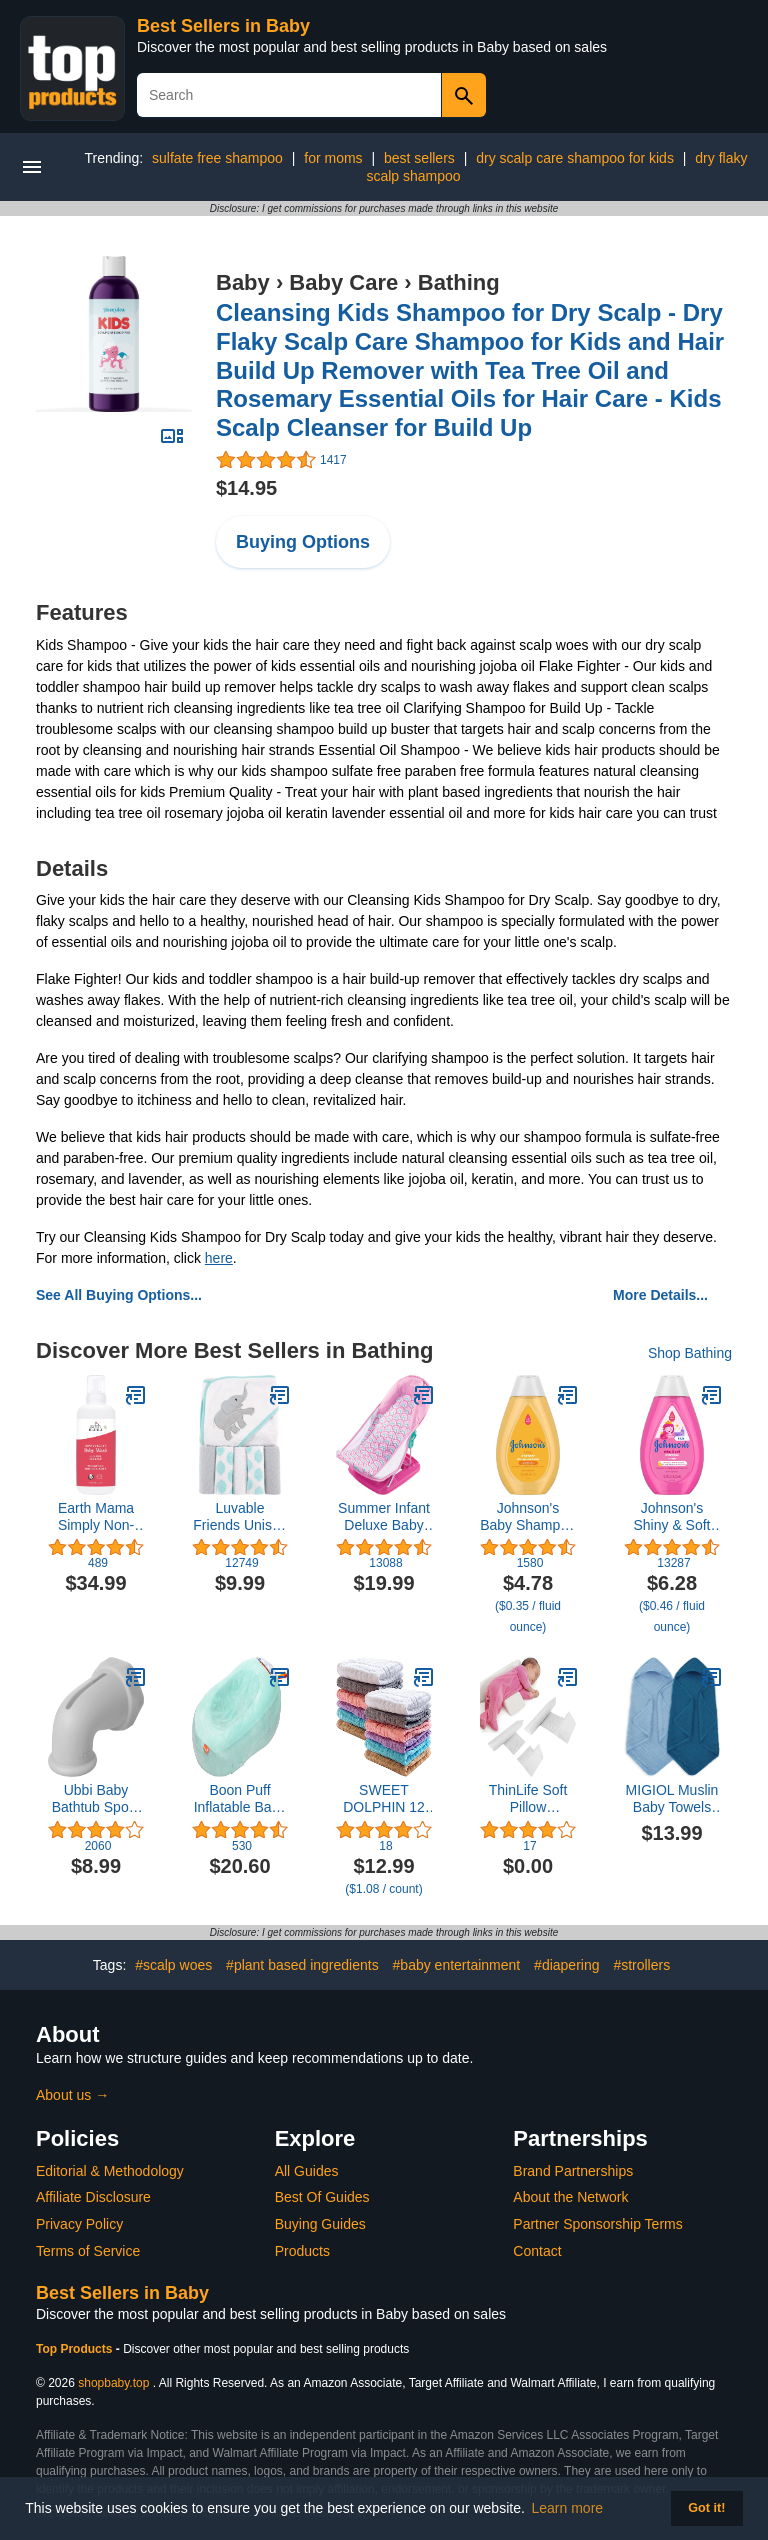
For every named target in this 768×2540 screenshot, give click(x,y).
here (219, 1258)
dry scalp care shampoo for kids (575, 158)
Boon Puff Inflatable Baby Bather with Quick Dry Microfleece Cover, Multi (240, 1799)
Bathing (459, 282)
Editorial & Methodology (110, 2171)
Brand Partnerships (573, 2171)
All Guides (307, 2171)
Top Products (76, 2349)
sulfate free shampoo (217, 158)
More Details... (660, 1295)
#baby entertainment (457, 1965)
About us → (72, 2095)
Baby (243, 282)
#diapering (566, 1965)
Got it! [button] (706, 2508)
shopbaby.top (113, 2383)
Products (302, 2251)
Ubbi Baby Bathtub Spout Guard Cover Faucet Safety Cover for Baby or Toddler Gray (95, 1799)
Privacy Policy (79, 2224)
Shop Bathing (690, 1353)
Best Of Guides (322, 2197)
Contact (537, 2251)
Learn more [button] (568, 2508)
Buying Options (303, 542)
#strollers (641, 1965)
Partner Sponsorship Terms (597, 2224)
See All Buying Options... (119, 1295)
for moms (333, 158)
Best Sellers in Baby (223, 26)
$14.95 (246, 488)
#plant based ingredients (302, 1965)
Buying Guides (320, 2224)
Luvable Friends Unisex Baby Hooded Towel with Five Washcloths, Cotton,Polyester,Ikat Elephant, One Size (240, 1517)
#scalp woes (173, 1965)
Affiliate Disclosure (93, 2197)
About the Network (570, 2197)
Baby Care (343, 282)
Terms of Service (88, 2251)
